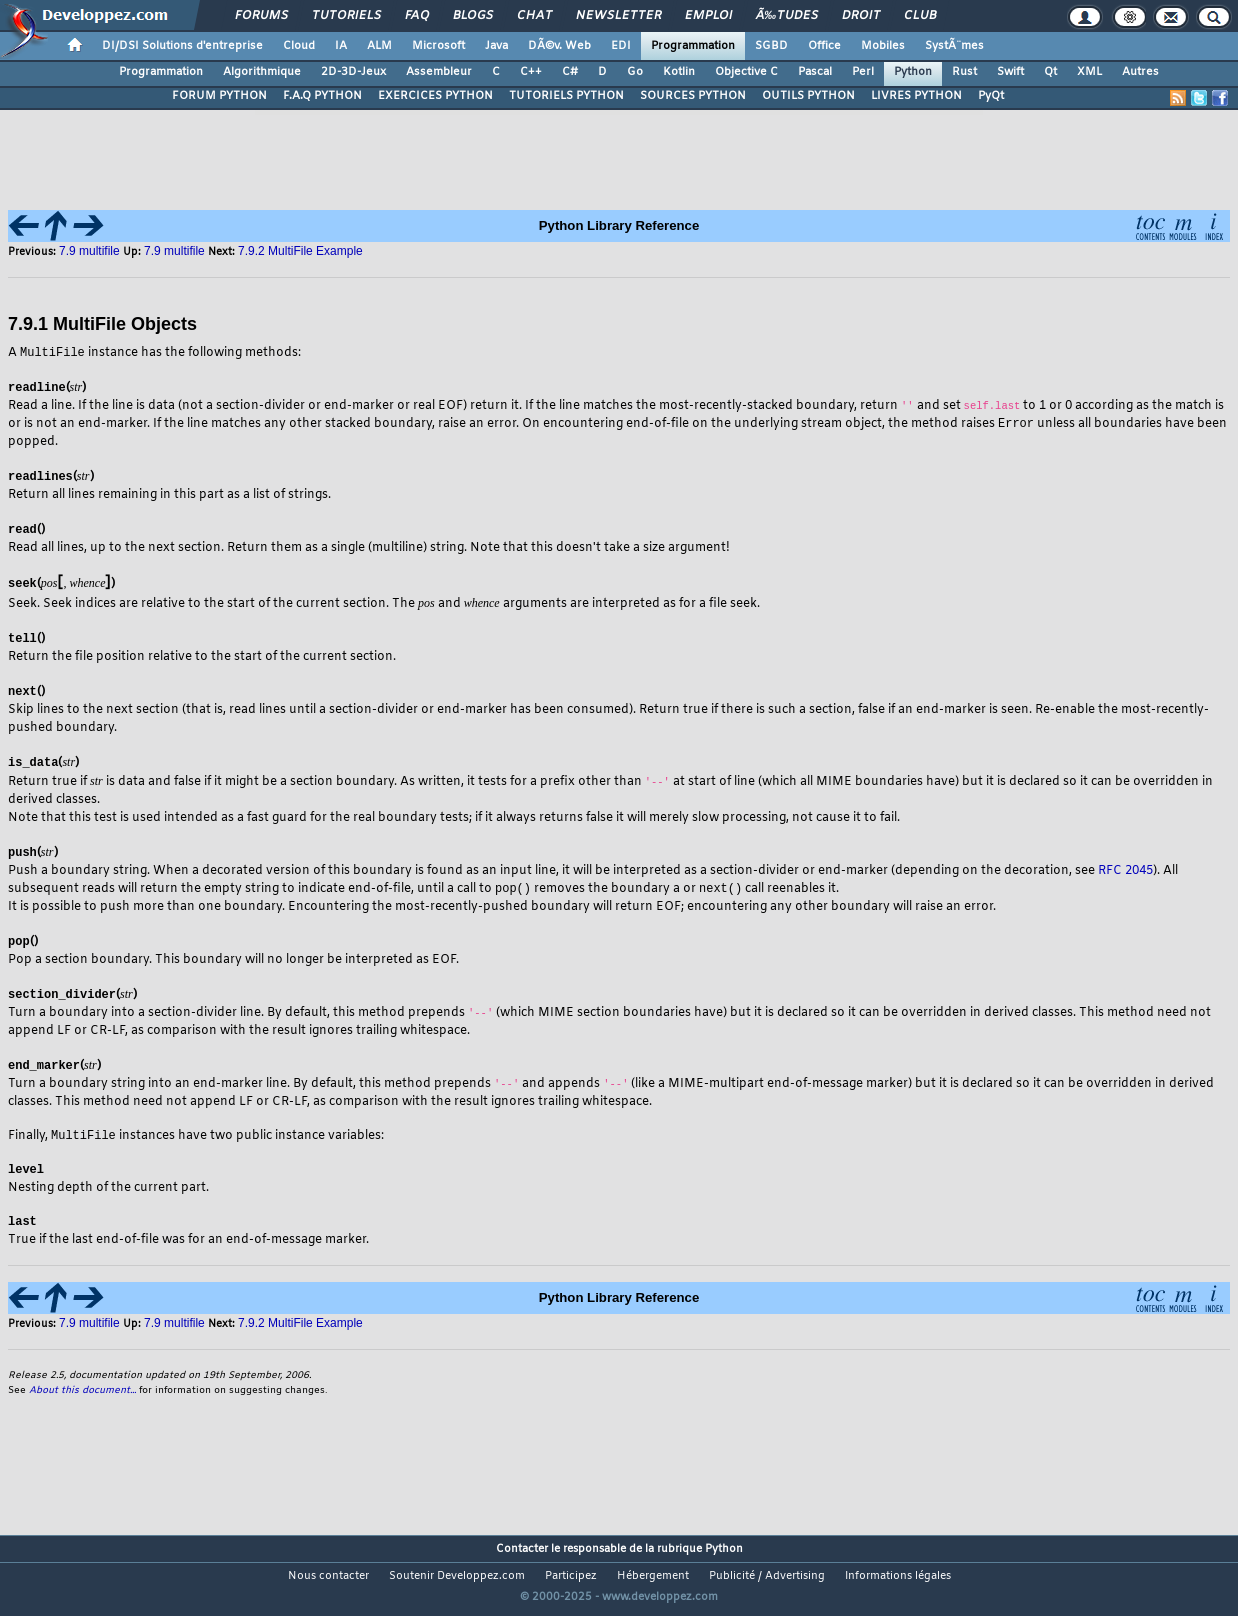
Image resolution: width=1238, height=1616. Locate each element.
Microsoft (438, 46)
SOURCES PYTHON (693, 96)
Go (635, 72)
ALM (379, 46)
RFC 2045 (1125, 873)
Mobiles (883, 46)
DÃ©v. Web (559, 46)
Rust (964, 72)
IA (341, 46)
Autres (1140, 72)
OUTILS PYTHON (808, 96)
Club (920, 16)
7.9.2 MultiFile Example (300, 251)
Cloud (299, 46)
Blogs (473, 16)
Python (913, 72)
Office (824, 46)
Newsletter (618, 16)
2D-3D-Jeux (353, 72)
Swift (1010, 72)
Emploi (708, 16)
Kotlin (679, 72)
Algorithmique (262, 72)
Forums (261, 16)
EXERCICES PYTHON (435, 96)
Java (496, 46)
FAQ (417, 16)
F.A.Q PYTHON (322, 96)
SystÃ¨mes (954, 46)
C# (570, 72)
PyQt (991, 96)
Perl (863, 72)
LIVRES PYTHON (916, 96)
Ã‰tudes (787, 16)
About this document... (82, 1396)
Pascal (815, 72)
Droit (861, 16)
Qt (1050, 72)
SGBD (771, 46)
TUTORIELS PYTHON (566, 96)
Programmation (693, 46)
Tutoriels (346, 16)
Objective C (746, 72)
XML (1089, 72)
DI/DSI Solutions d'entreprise (182, 46)
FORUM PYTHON (219, 96)
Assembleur (439, 72)
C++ (531, 72)
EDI (621, 46)
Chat (534, 16)
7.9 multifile (91, 251)
